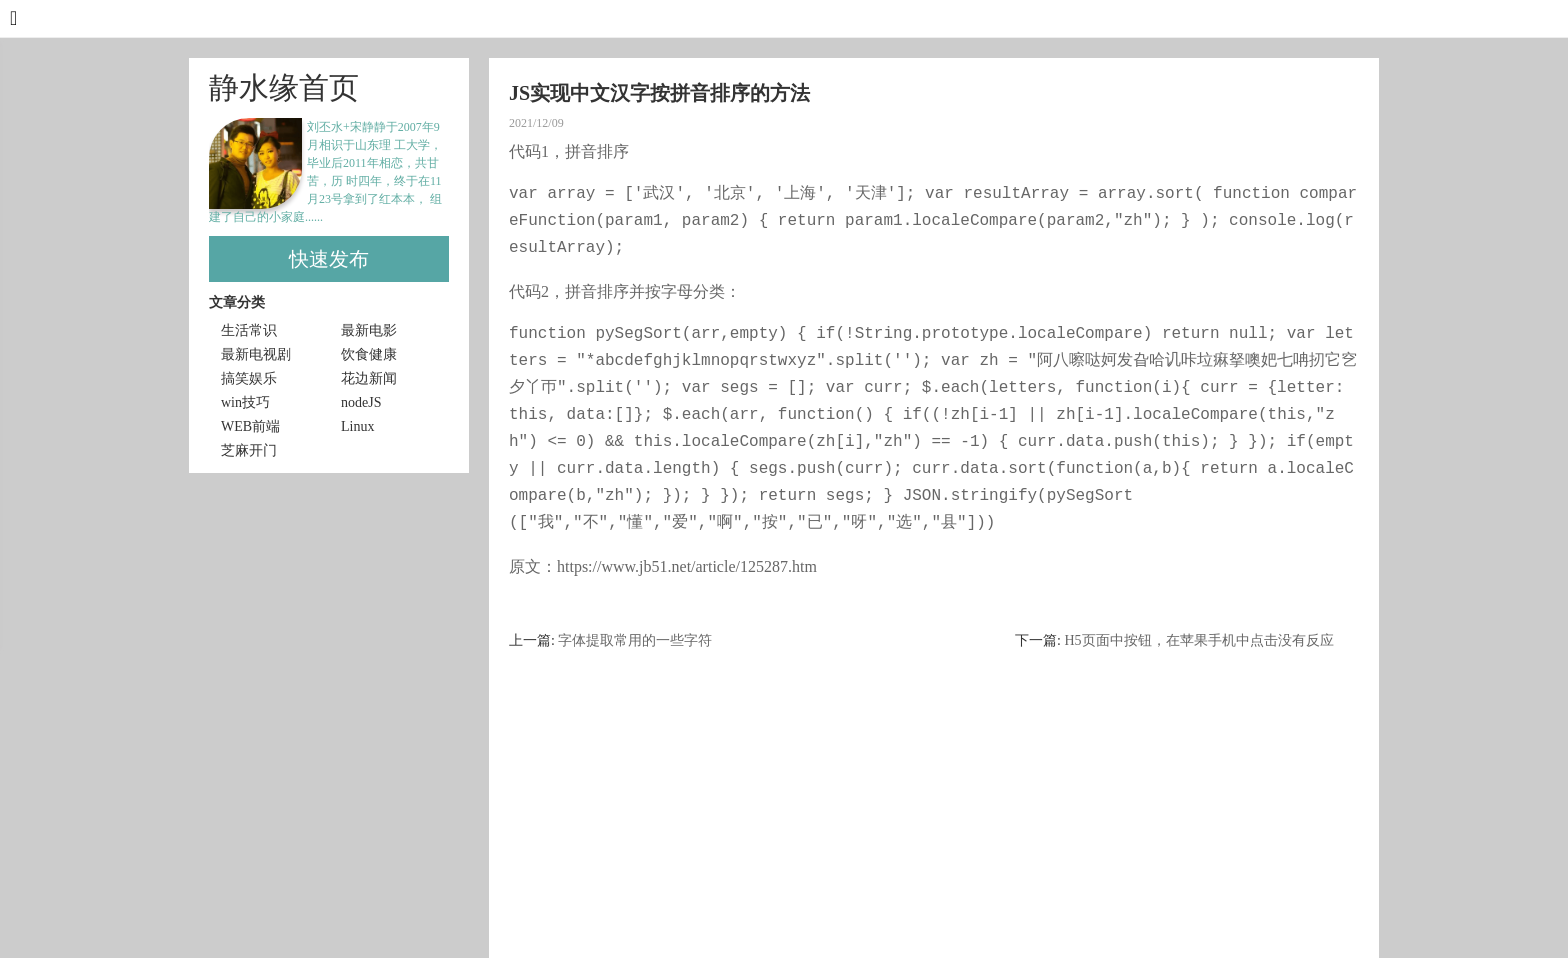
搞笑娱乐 (249, 378)
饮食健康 (369, 354)
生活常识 (249, 330)
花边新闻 (369, 378)
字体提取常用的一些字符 (635, 640)
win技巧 (245, 402)
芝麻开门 (249, 450)
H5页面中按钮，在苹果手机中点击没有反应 (1198, 640)
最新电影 (369, 330)
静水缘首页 (284, 87)
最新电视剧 (256, 354)
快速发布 (329, 259)
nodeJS (361, 402)
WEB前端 (250, 426)
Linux (357, 426)
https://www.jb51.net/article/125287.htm (687, 566)
